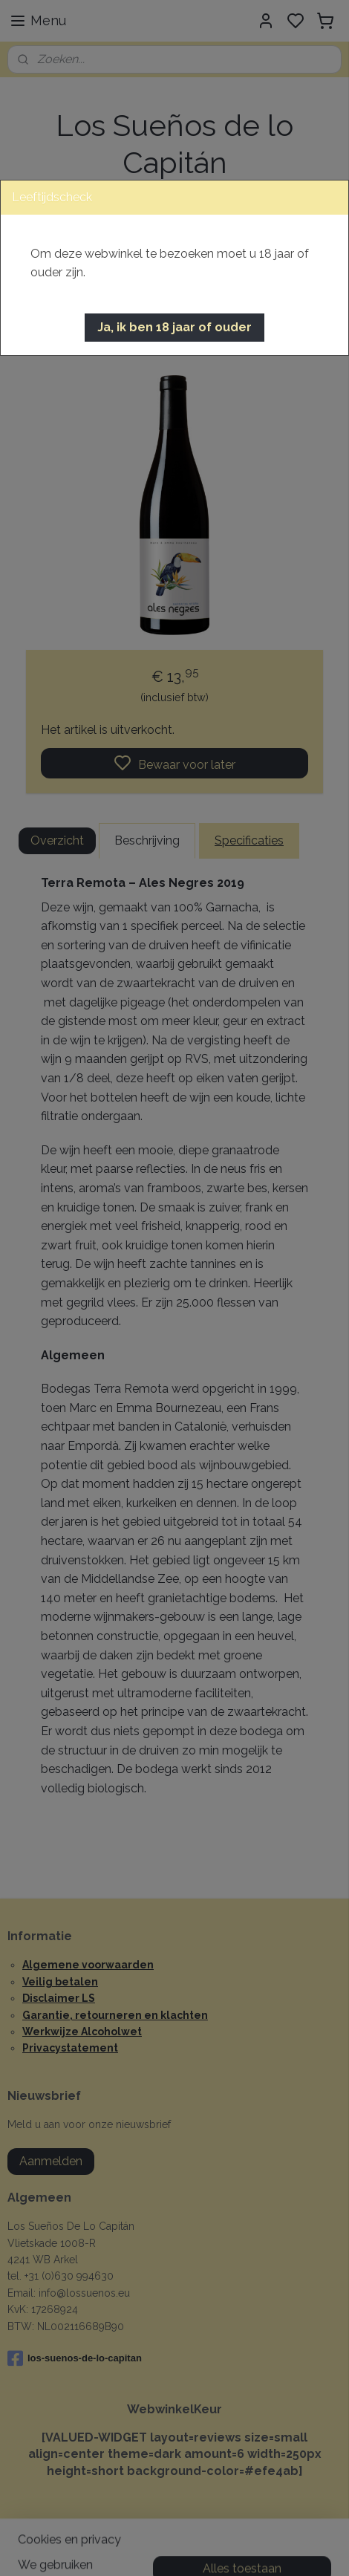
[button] (174, 327)
